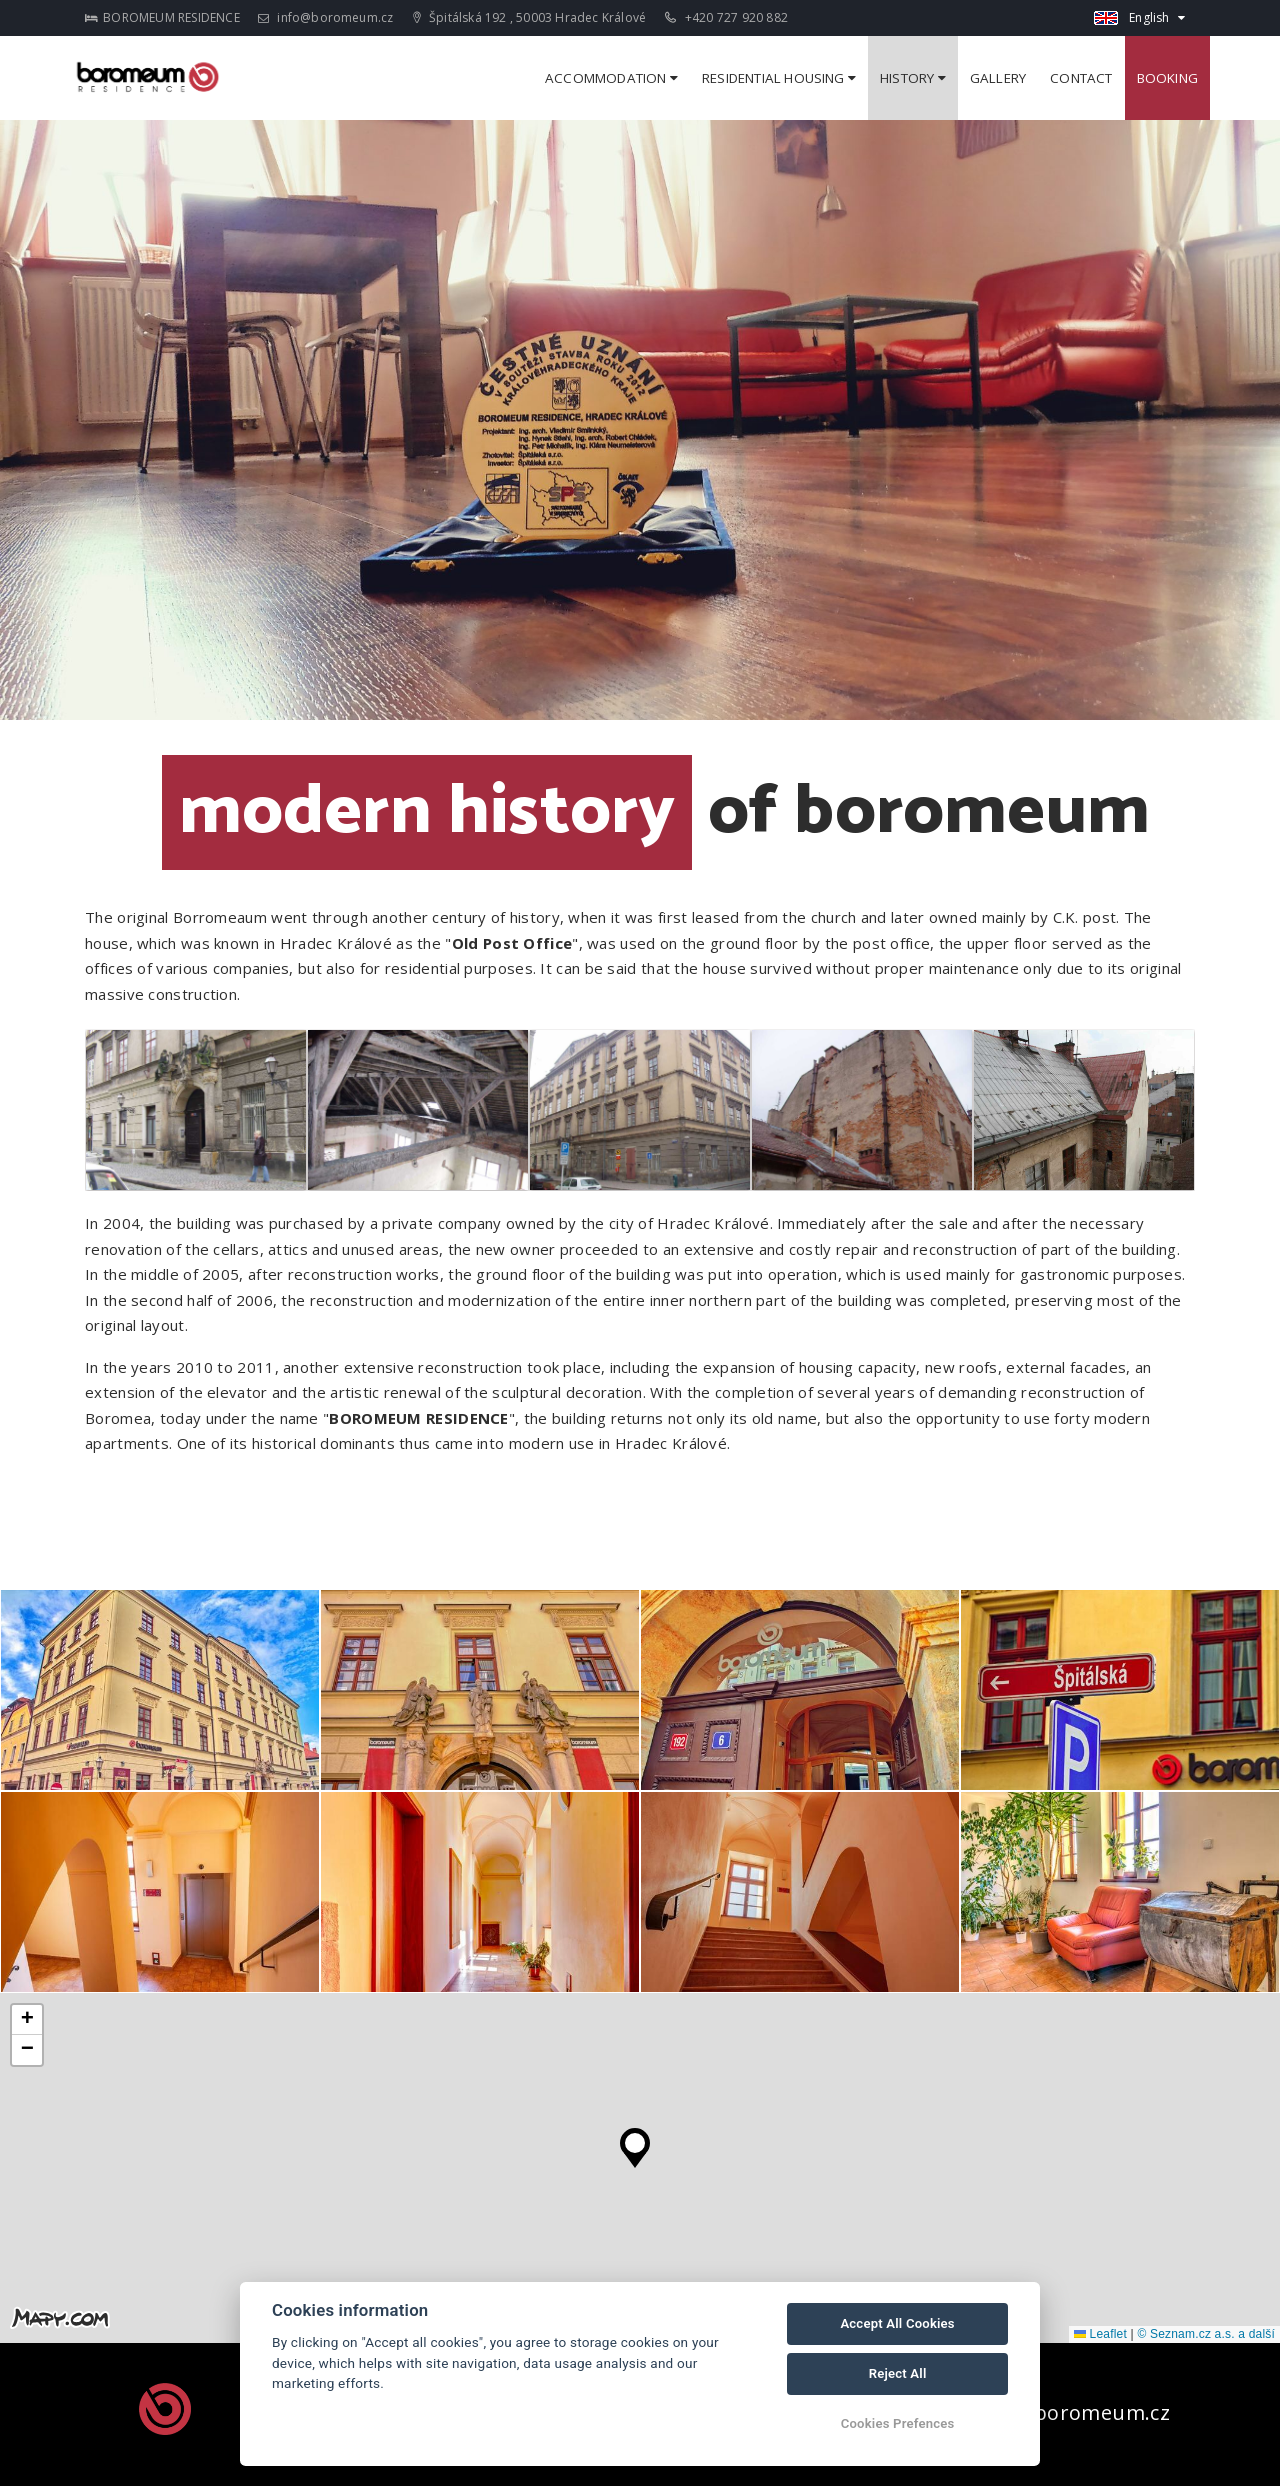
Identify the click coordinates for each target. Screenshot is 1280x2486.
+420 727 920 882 (726, 17)
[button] (635, 2143)
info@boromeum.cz (326, 17)
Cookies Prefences (898, 2423)
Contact (1081, 78)
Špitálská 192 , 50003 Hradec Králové (529, 17)
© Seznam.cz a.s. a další (1206, 2334)
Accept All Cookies (897, 2323)
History (913, 78)
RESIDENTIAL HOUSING (779, 78)
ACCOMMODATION (611, 78)
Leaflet (1100, 2334)
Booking (1167, 78)
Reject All (898, 2373)
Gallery (998, 78)
